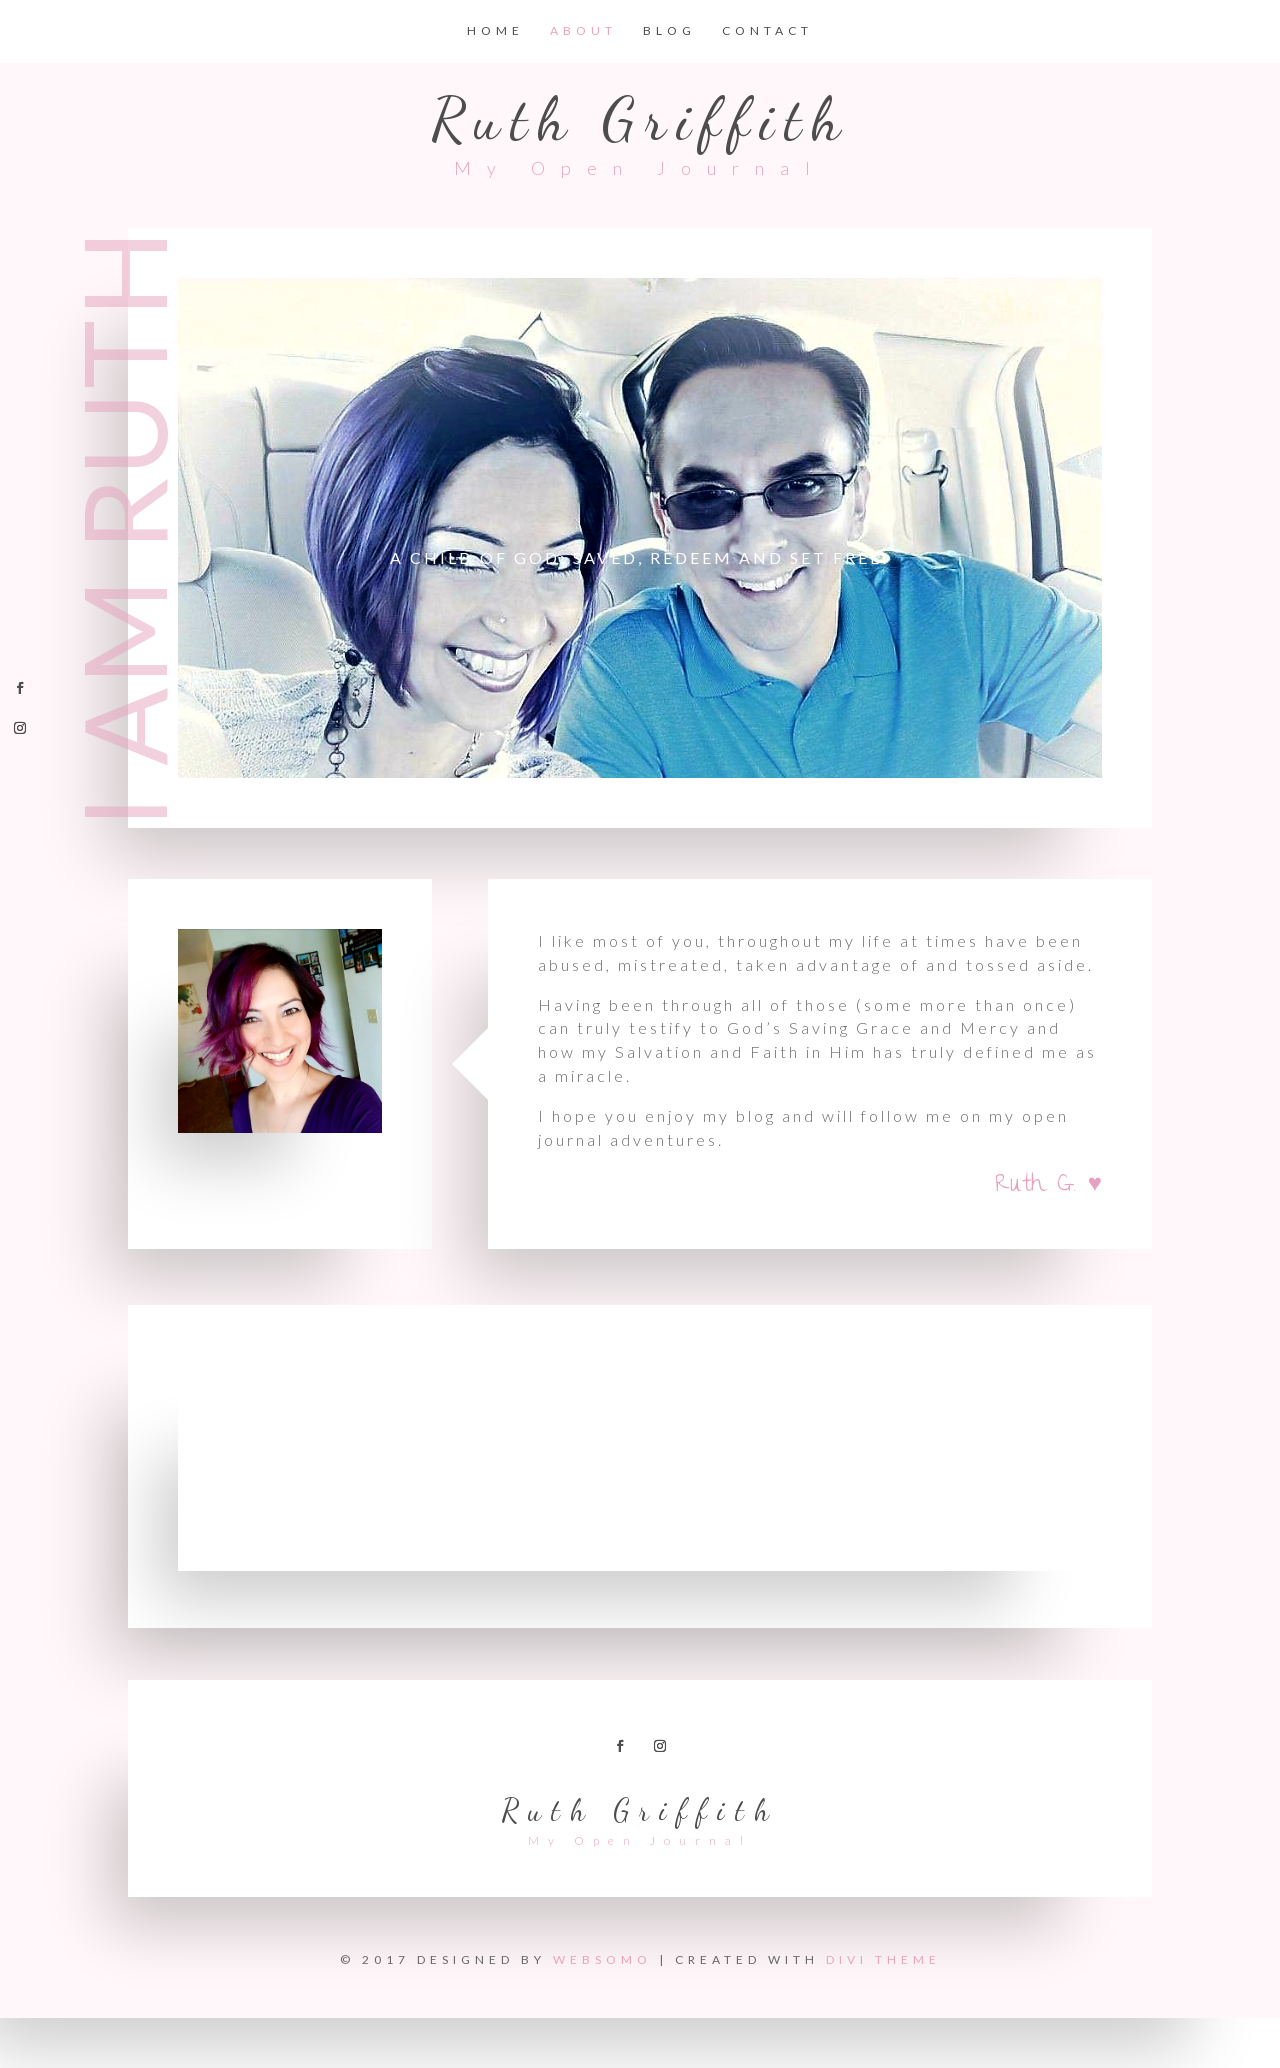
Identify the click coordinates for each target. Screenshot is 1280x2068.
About (583, 31)
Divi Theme (883, 1959)
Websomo (602, 1959)
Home (495, 31)
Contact (767, 31)
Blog (669, 31)
